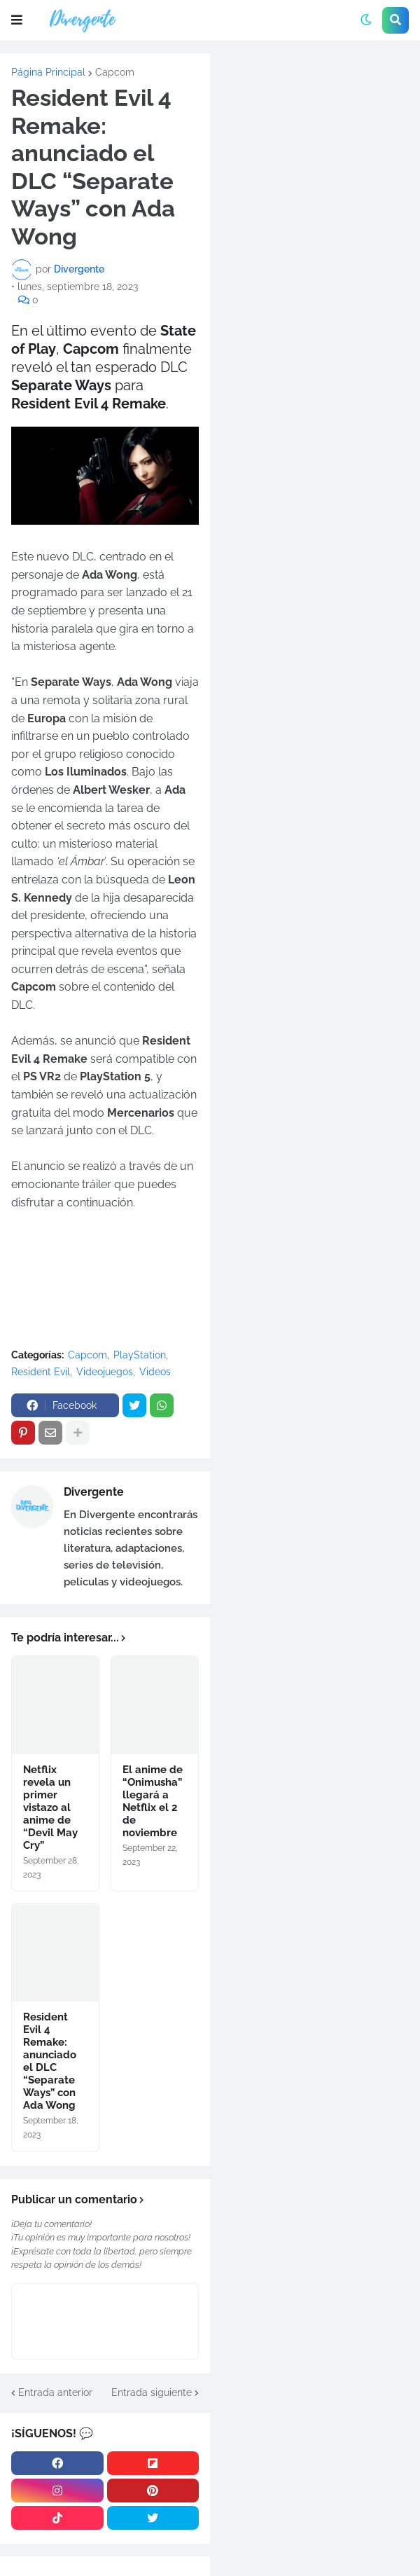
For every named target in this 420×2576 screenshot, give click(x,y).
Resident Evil (40, 1371)
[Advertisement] (315, 147)
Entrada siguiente (151, 2392)
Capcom (114, 72)
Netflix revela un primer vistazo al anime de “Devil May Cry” (50, 1807)
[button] (17, 20)
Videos (155, 1371)
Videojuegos (104, 1371)
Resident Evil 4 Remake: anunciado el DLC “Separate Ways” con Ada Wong (49, 2061)
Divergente (94, 1492)
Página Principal (48, 72)
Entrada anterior (55, 2392)
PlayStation (139, 1355)
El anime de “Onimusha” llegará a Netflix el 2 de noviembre (152, 1801)
